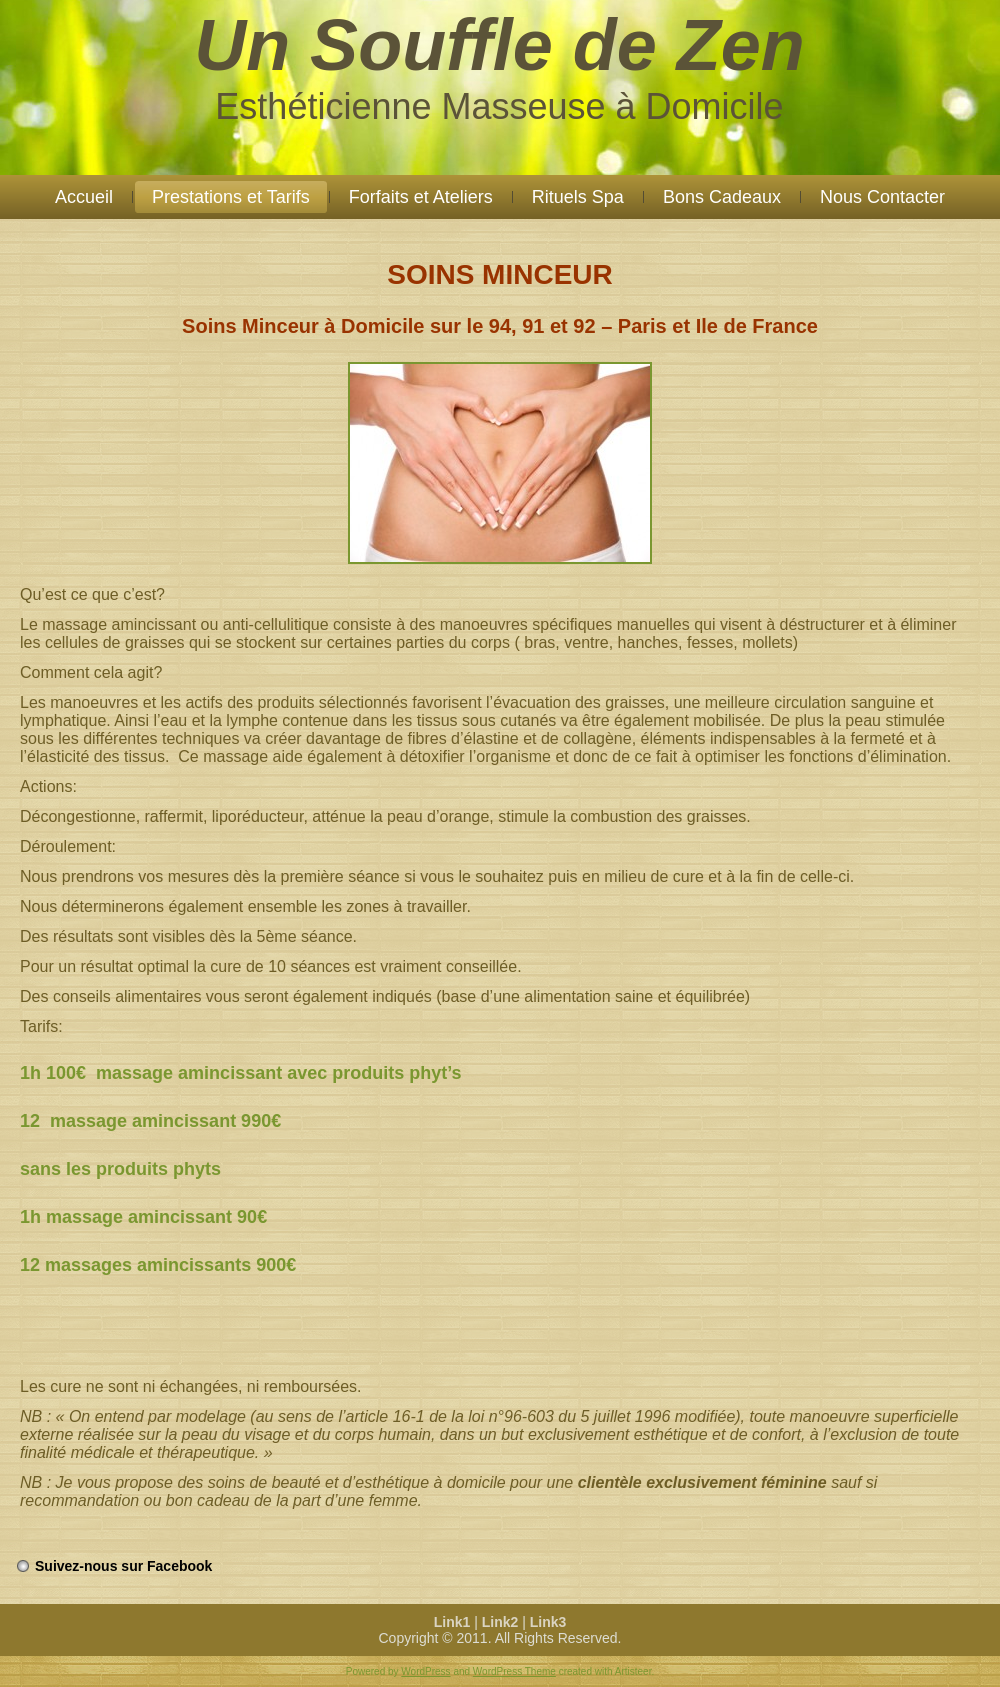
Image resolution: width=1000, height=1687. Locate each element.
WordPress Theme (514, 1671)
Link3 (548, 1622)
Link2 (500, 1622)
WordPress (425, 1671)
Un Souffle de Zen (499, 45)
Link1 (452, 1622)
